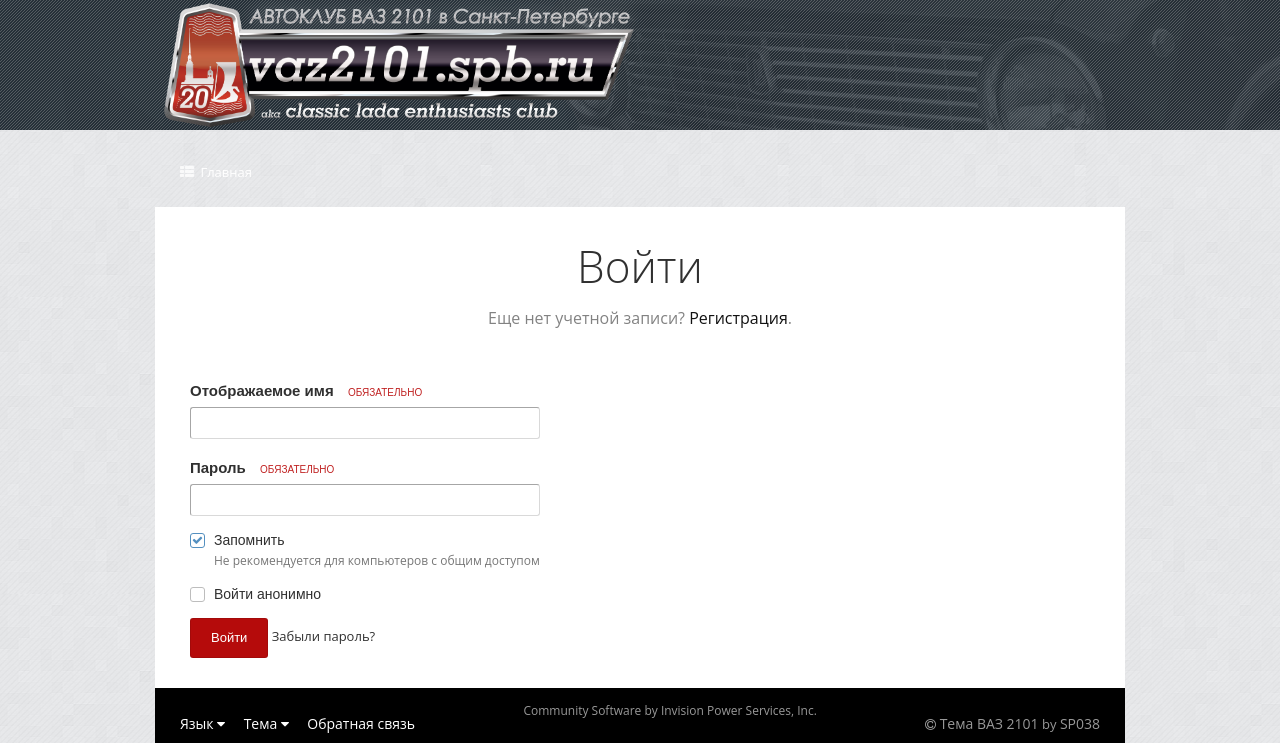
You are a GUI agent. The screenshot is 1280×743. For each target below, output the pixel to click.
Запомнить (249, 540)
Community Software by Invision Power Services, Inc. (669, 710)
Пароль (262, 467)
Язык (202, 723)
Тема (266, 723)
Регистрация (738, 318)
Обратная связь (361, 723)
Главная (224, 172)
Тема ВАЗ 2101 (989, 723)
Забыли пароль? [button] (323, 636)
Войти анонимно (267, 594)
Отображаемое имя (306, 390)
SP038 (1080, 723)
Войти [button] (229, 637)
